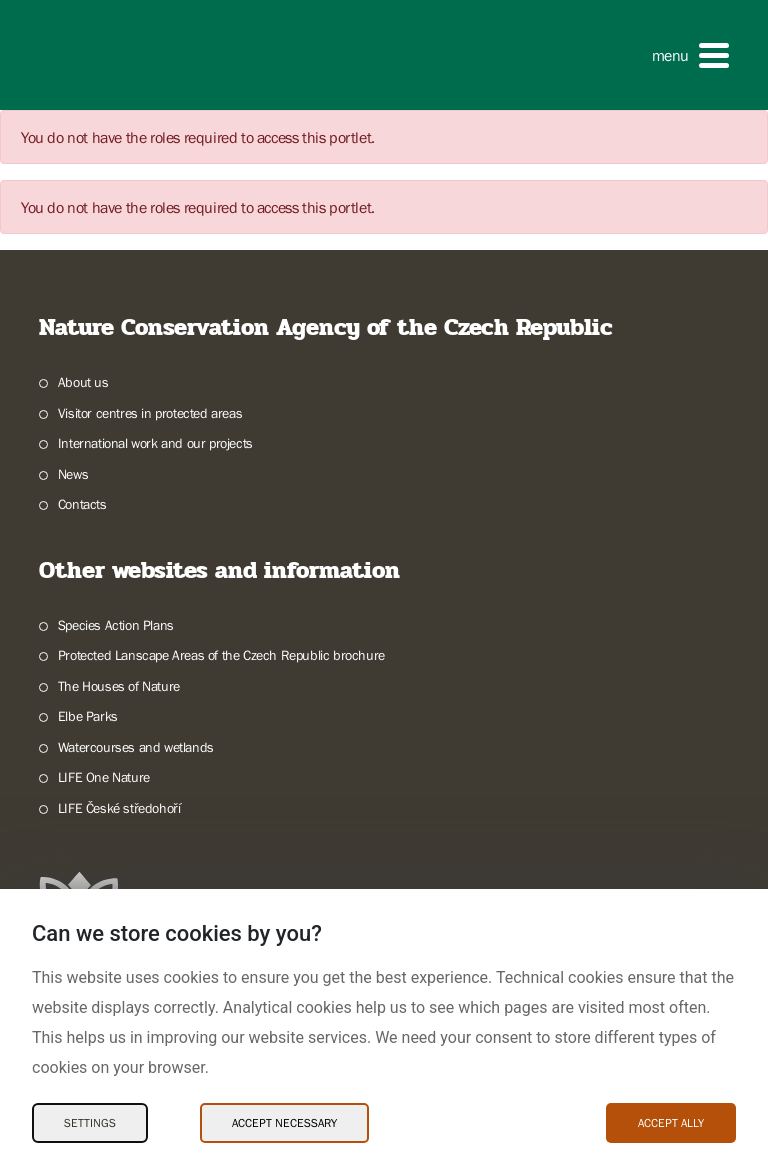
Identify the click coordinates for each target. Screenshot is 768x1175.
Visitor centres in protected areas (150, 413)
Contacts (82, 504)
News (73, 474)
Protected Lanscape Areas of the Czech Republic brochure (221, 655)
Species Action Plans (116, 625)
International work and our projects (155, 443)
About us (83, 382)
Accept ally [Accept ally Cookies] (671, 1123)
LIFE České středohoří (119, 808)
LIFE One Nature (104, 777)
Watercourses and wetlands (136, 747)
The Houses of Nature (119, 686)
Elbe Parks (88, 716)
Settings (90, 1123)
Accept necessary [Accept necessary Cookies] (284, 1123)
